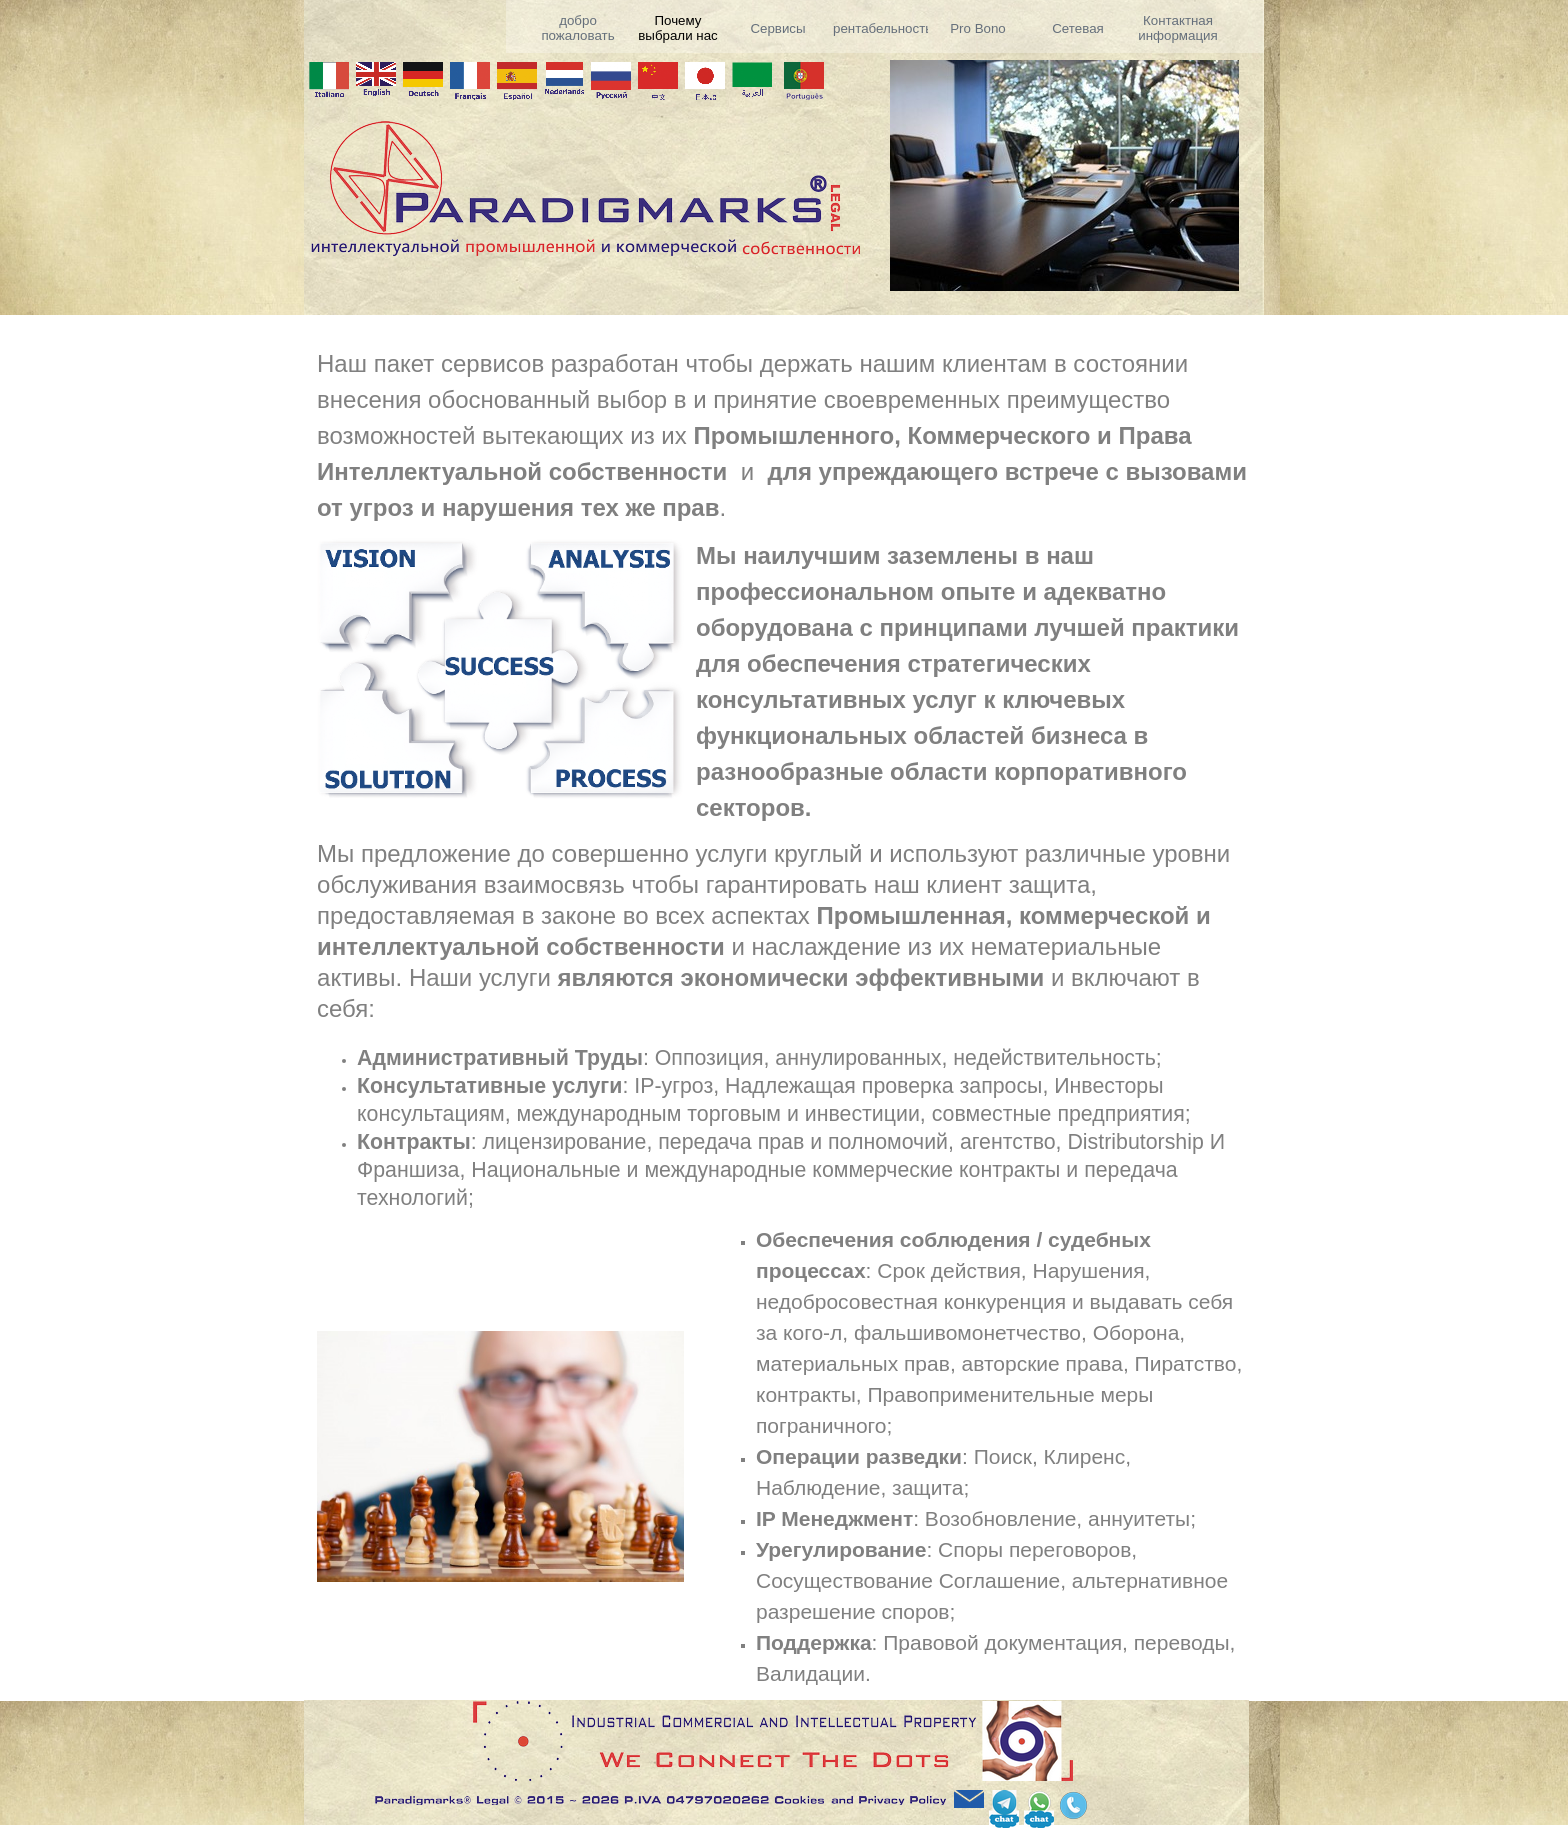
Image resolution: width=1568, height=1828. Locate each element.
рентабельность (882, 28)
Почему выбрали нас (677, 28)
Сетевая (1078, 28)
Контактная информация (1177, 28)
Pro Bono (978, 28)
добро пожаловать (577, 28)
